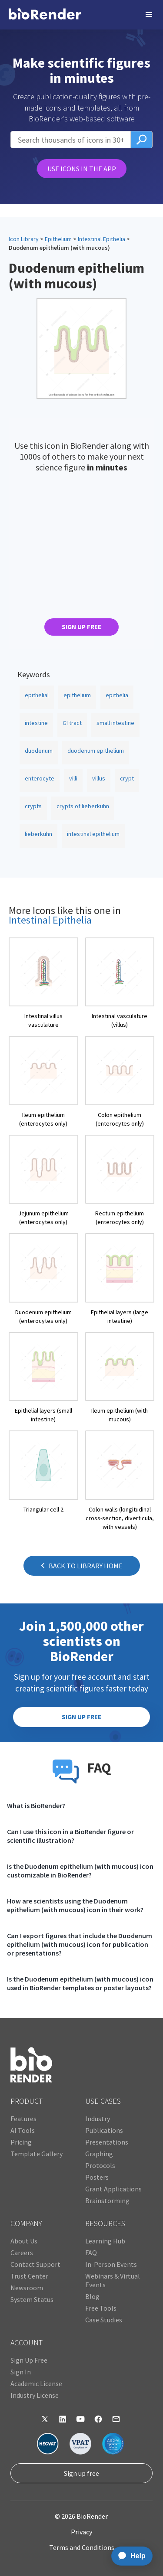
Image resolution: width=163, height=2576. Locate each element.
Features (23, 2118)
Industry (97, 2118)
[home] (45, 14)
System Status (31, 2299)
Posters (97, 2177)
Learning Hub (105, 2240)
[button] (149, 14)
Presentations (106, 2142)
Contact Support (35, 2264)
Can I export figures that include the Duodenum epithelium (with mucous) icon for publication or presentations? (79, 1944)
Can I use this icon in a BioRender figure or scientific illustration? (70, 1836)
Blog (92, 2296)
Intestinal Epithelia (101, 239)
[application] (129, 2556)
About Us (23, 2240)
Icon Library (24, 239)
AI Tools (22, 2130)
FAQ (91, 2252)
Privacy (81, 2531)
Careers (21, 2252)
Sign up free (81, 2473)
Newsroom (26, 2287)
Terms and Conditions (81, 2547)
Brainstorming (107, 2200)
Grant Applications (113, 2188)
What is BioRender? (36, 1805)
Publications (104, 2130)
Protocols (100, 2165)
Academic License (36, 2383)
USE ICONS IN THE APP (81, 168)
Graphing (99, 2153)
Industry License (34, 2395)
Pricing (21, 2142)
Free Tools (100, 2308)
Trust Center (29, 2276)
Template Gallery (36, 2153)
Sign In (20, 2371)
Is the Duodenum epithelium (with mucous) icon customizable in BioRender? (80, 1870)
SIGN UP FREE (81, 627)
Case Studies (103, 2319)
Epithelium (58, 239)
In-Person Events (111, 2264)
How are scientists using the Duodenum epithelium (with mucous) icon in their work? (75, 1905)
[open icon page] (43, 983)
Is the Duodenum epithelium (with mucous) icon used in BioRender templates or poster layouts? (80, 1983)
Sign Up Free (28, 2360)
